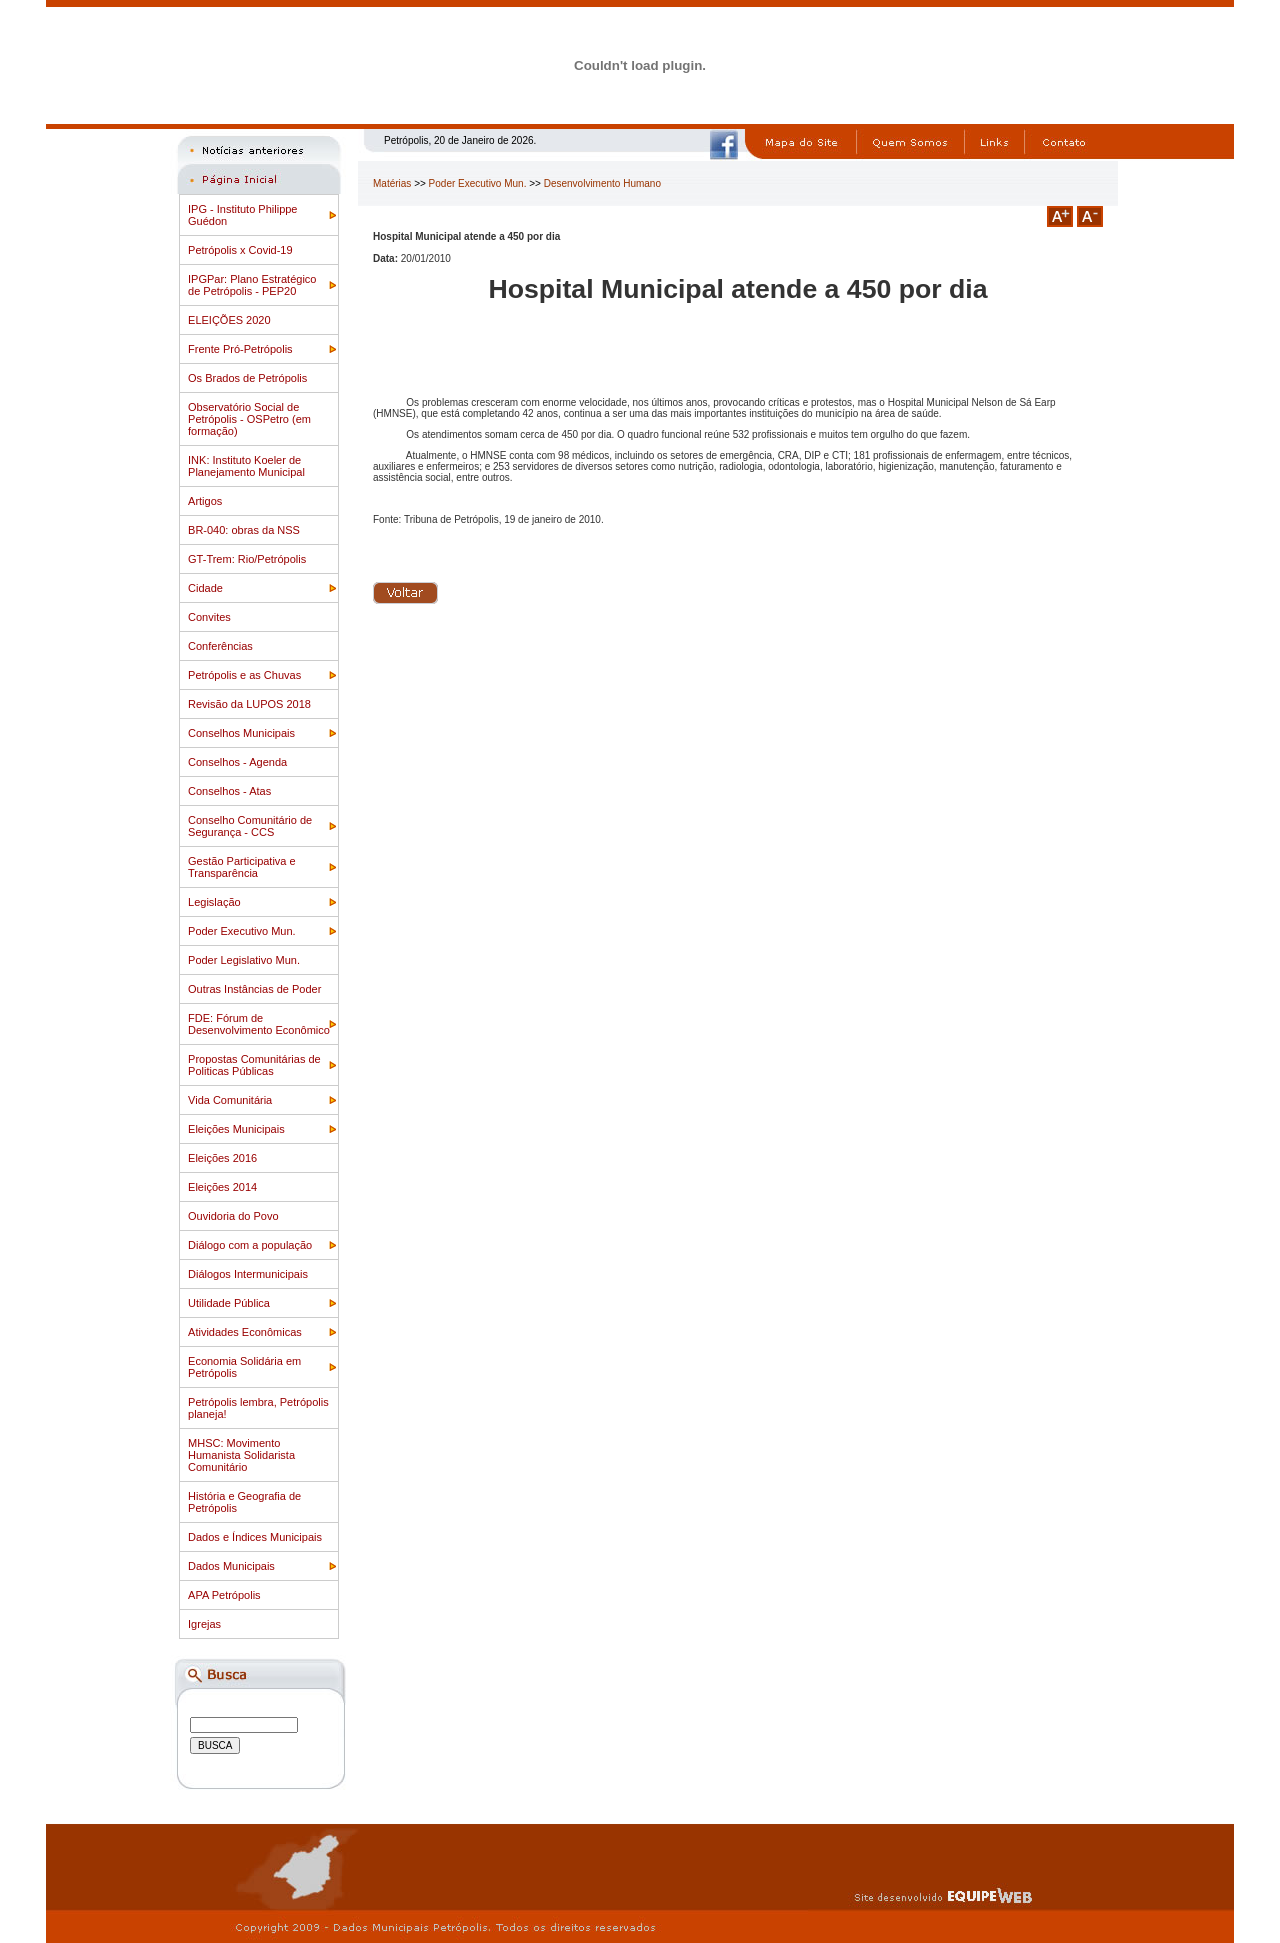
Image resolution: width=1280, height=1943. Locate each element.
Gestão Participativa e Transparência (242, 867)
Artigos (205, 501)
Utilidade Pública (229, 1303)
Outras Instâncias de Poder (254, 989)
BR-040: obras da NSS (244, 530)
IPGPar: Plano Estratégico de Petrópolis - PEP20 (252, 285)
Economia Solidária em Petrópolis (244, 1367)
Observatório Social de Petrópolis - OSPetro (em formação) (249, 419)
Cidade (205, 588)
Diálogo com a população (250, 1245)
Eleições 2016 (222, 1158)
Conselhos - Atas (229, 791)
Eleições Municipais (236, 1129)
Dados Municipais (231, 1566)
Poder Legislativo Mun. (244, 960)
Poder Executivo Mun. (242, 931)
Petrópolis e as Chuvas (244, 675)
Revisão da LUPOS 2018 (249, 704)
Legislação (214, 902)
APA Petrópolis (224, 1595)
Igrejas (204, 1624)
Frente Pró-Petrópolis (240, 349)
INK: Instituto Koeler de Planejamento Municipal (246, 466)
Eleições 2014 (222, 1187)
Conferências (220, 646)
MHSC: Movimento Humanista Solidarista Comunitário (241, 1455)
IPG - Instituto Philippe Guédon (242, 215)
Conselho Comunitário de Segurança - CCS (250, 826)
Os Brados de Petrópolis (247, 378)
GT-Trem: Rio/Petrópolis (247, 559)
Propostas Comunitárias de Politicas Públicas (254, 1065)
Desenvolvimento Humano (602, 183)
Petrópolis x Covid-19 (240, 250)
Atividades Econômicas (245, 1332)
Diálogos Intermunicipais (248, 1274)
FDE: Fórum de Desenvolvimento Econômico (259, 1024)
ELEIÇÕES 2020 (229, 320)
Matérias (392, 183)
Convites (209, 617)
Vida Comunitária (230, 1100)
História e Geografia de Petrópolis (244, 1502)
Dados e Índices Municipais (255, 1537)
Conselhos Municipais (241, 733)
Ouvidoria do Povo (233, 1216)
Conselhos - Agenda (237, 762)
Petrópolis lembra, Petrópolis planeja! (258, 1408)
